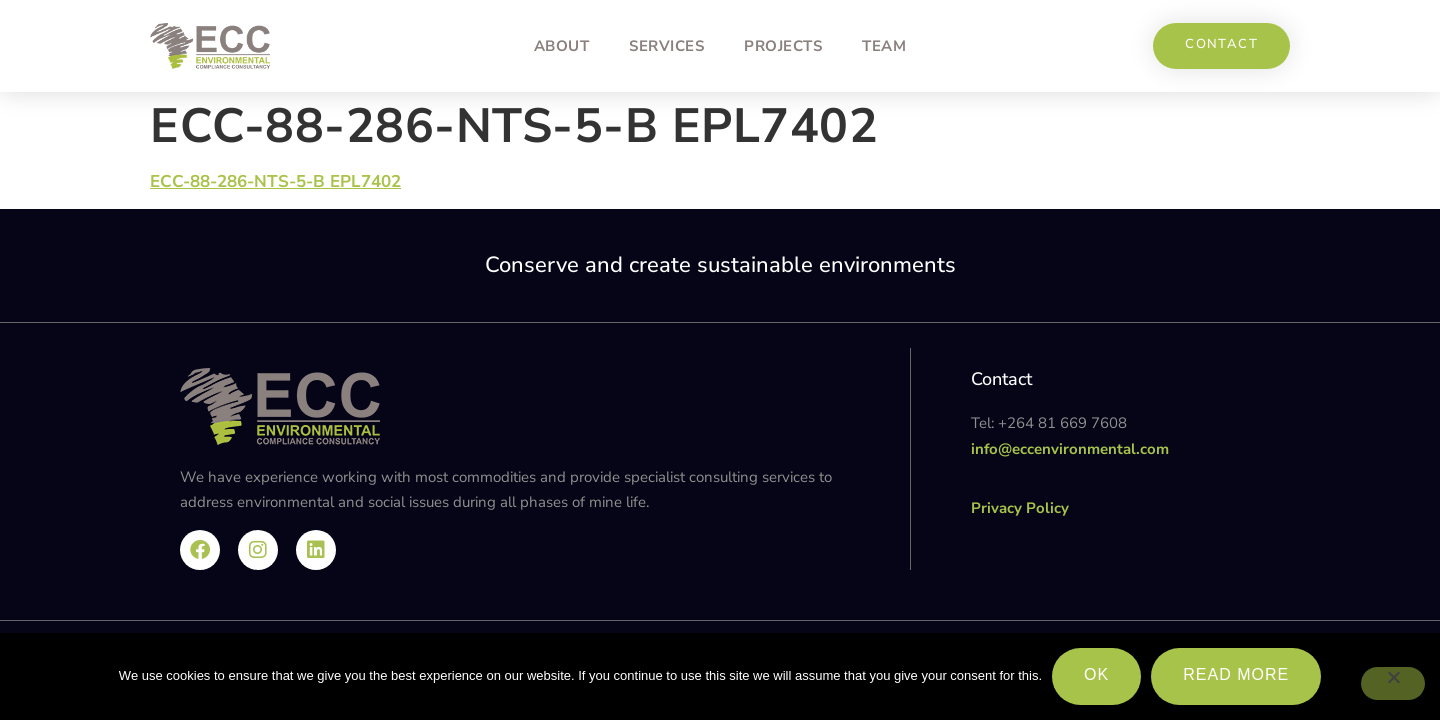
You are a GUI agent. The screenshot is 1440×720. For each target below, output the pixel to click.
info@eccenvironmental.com (1070, 449)
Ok (1096, 674)
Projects (783, 46)
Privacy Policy (1020, 508)
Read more (1236, 674)
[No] (1393, 683)
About (562, 46)
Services (666, 46)
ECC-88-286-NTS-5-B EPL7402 (275, 181)
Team (884, 46)
